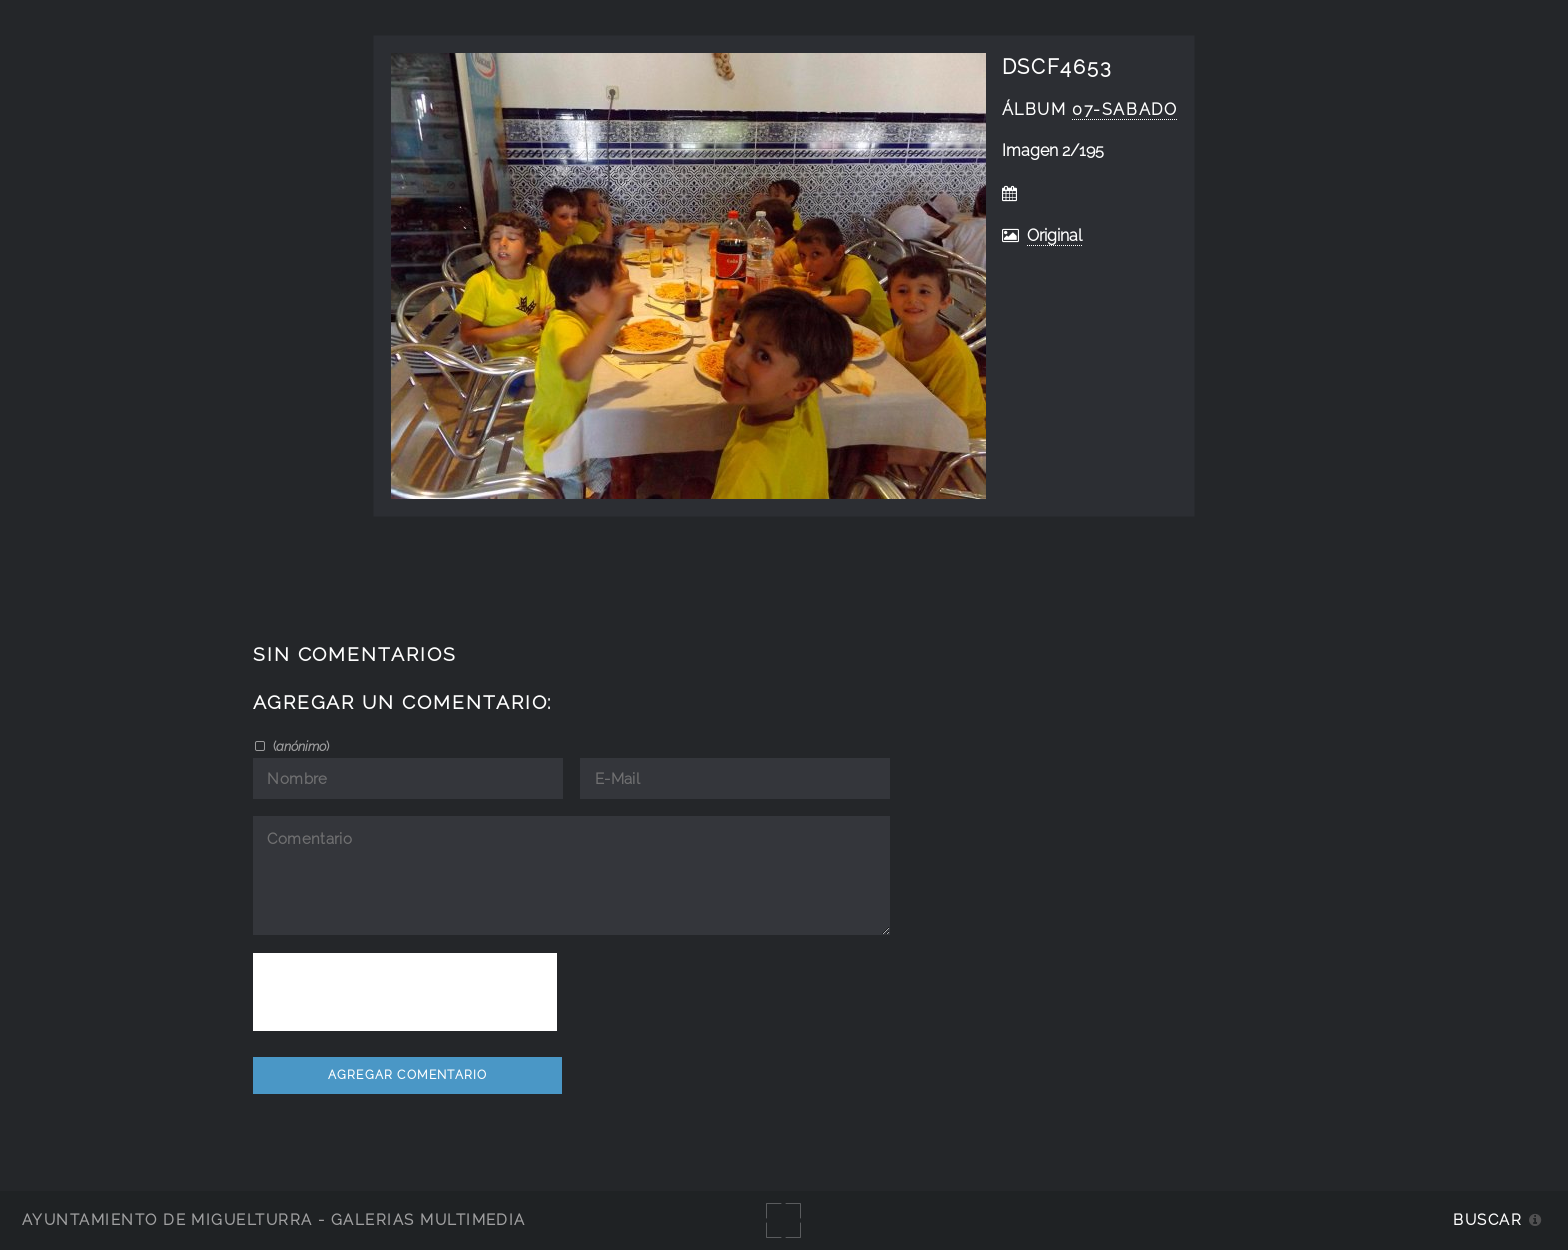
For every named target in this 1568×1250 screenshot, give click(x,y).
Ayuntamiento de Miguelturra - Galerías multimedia (274, 1219)
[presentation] (405, 992)
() (299, 746)
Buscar (1487, 1219)
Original (1054, 235)
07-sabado (1124, 109)
